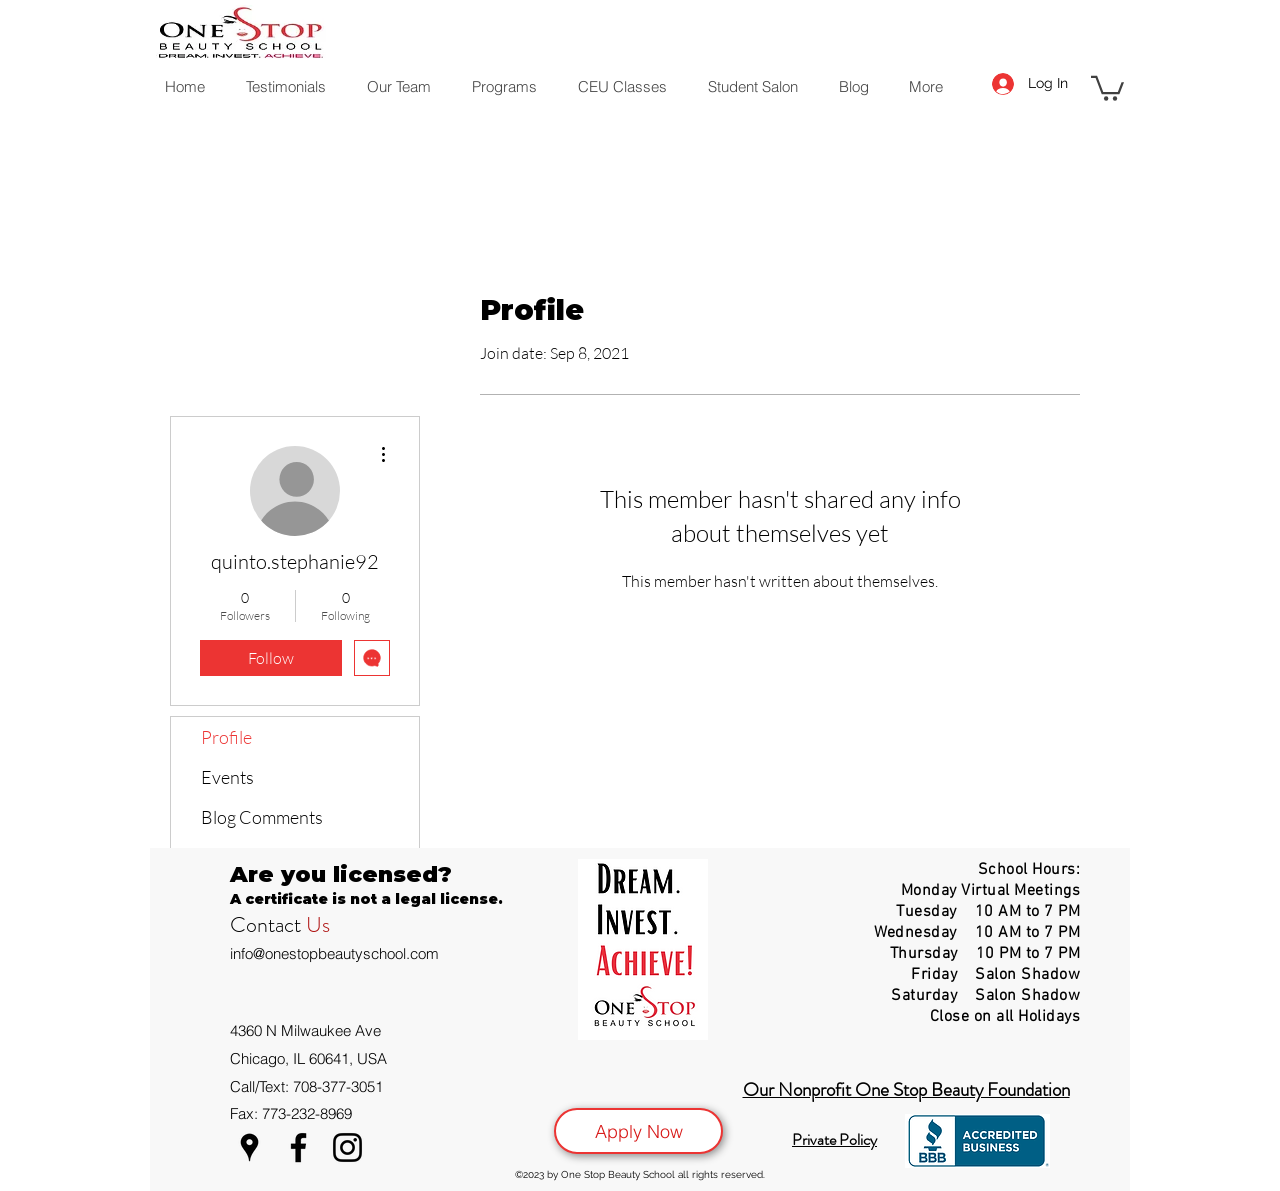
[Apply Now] (638, 1131)
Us (318, 924)
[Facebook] (298, 1147)
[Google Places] (249, 1147)
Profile (226, 737)
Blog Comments (262, 817)
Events (227, 777)
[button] (1107, 87)
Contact (268, 924)
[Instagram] (347, 1147)
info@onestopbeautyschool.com (334, 953)
